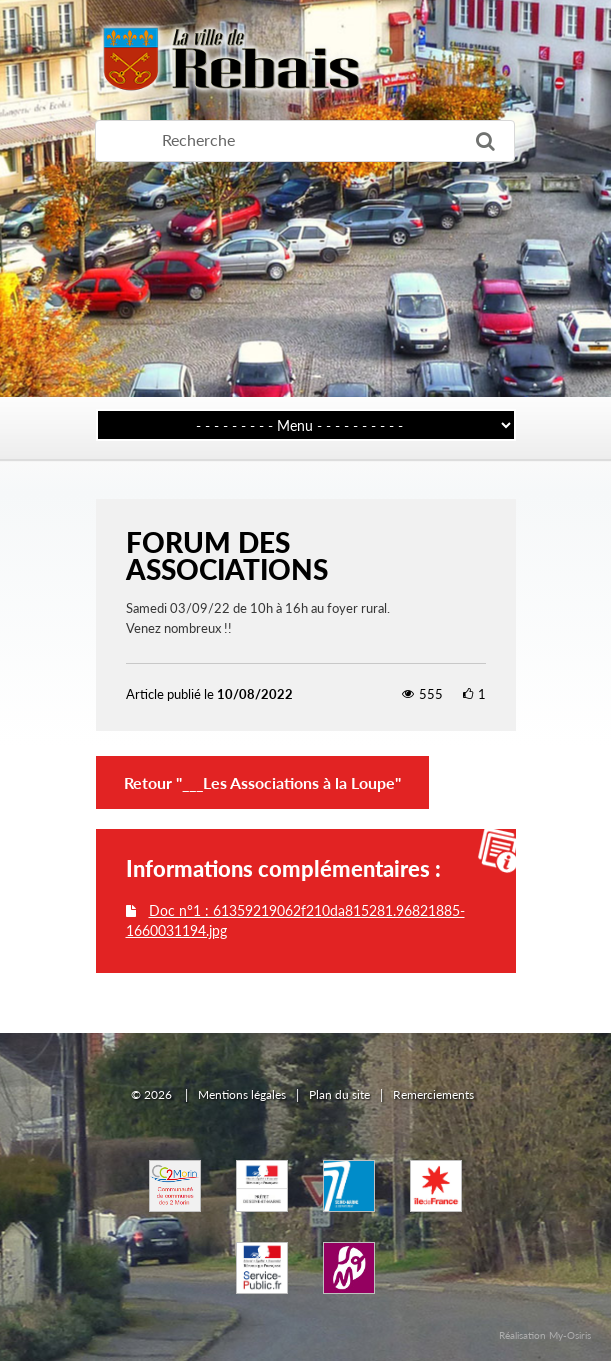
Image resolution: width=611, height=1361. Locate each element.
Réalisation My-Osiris (545, 1335)
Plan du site (339, 1094)
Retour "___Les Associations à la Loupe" (262, 782)
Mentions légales (242, 1094)
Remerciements (433, 1094)
